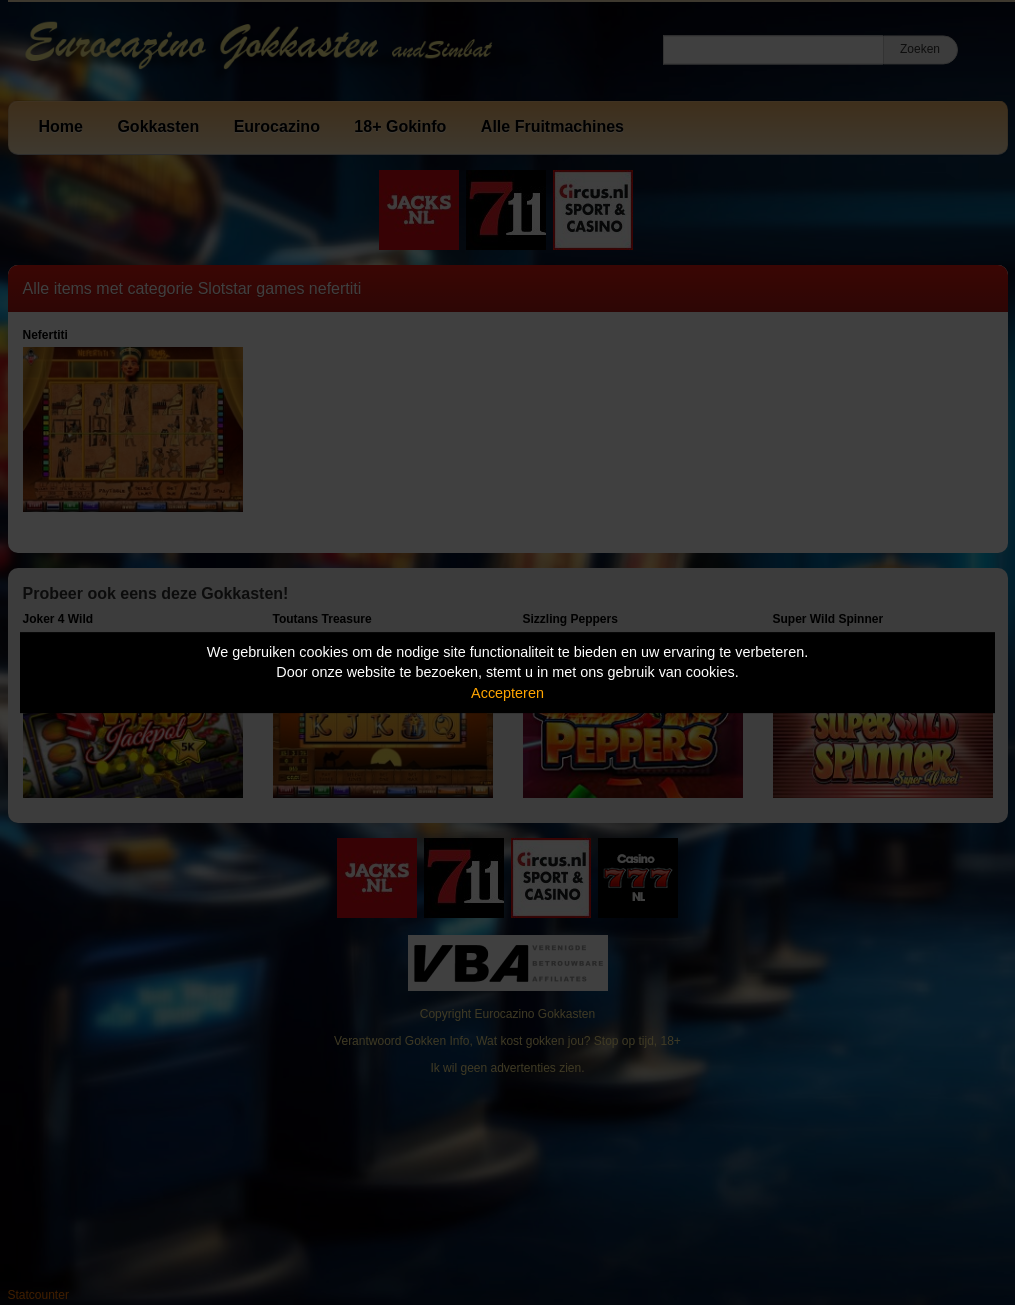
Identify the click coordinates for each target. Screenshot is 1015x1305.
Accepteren (507, 693)
